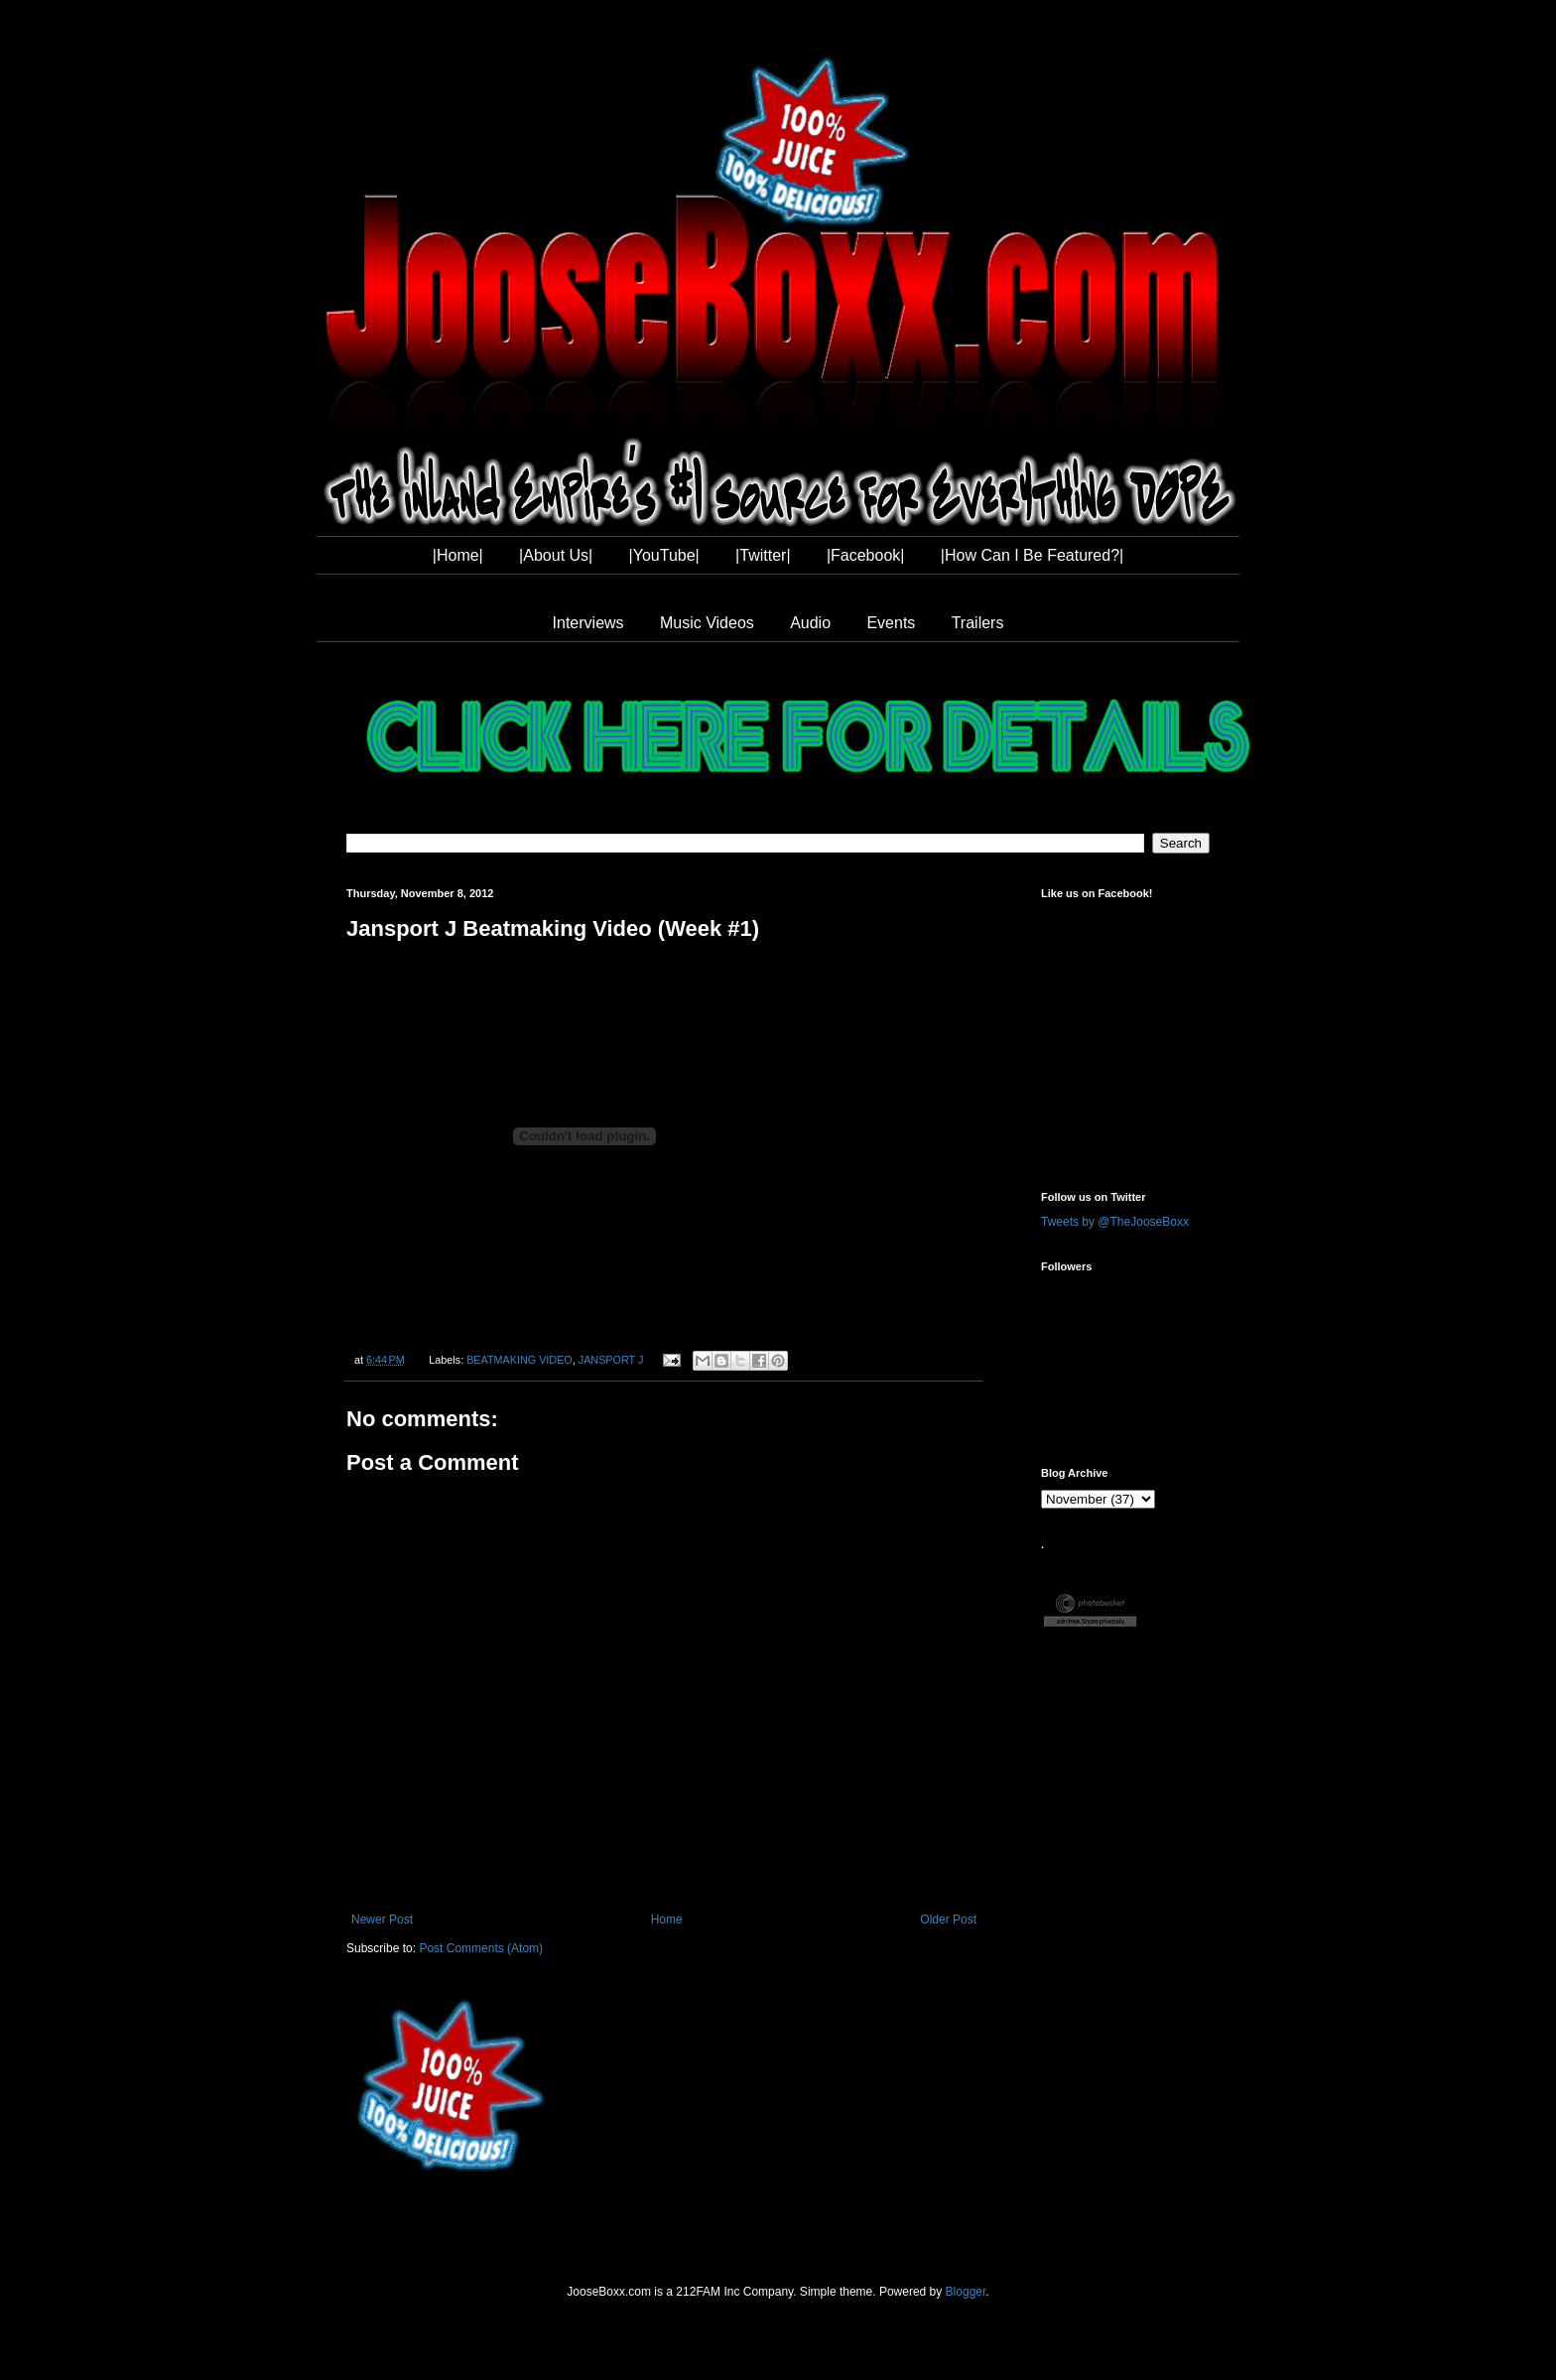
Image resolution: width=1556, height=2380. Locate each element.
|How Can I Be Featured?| (1032, 555)
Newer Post (382, 1919)
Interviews (588, 622)
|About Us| (555, 555)
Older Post (948, 1919)
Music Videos (707, 622)
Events (890, 622)
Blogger (966, 2292)
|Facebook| (866, 555)
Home (667, 1919)
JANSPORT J (611, 1360)
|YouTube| (664, 555)
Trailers (978, 622)
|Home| (458, 555)
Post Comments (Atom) (481, 1948)
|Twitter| (762, 555)
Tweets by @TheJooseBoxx (1115, 1222)
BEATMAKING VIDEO (519, 1360)
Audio (810, 622)
